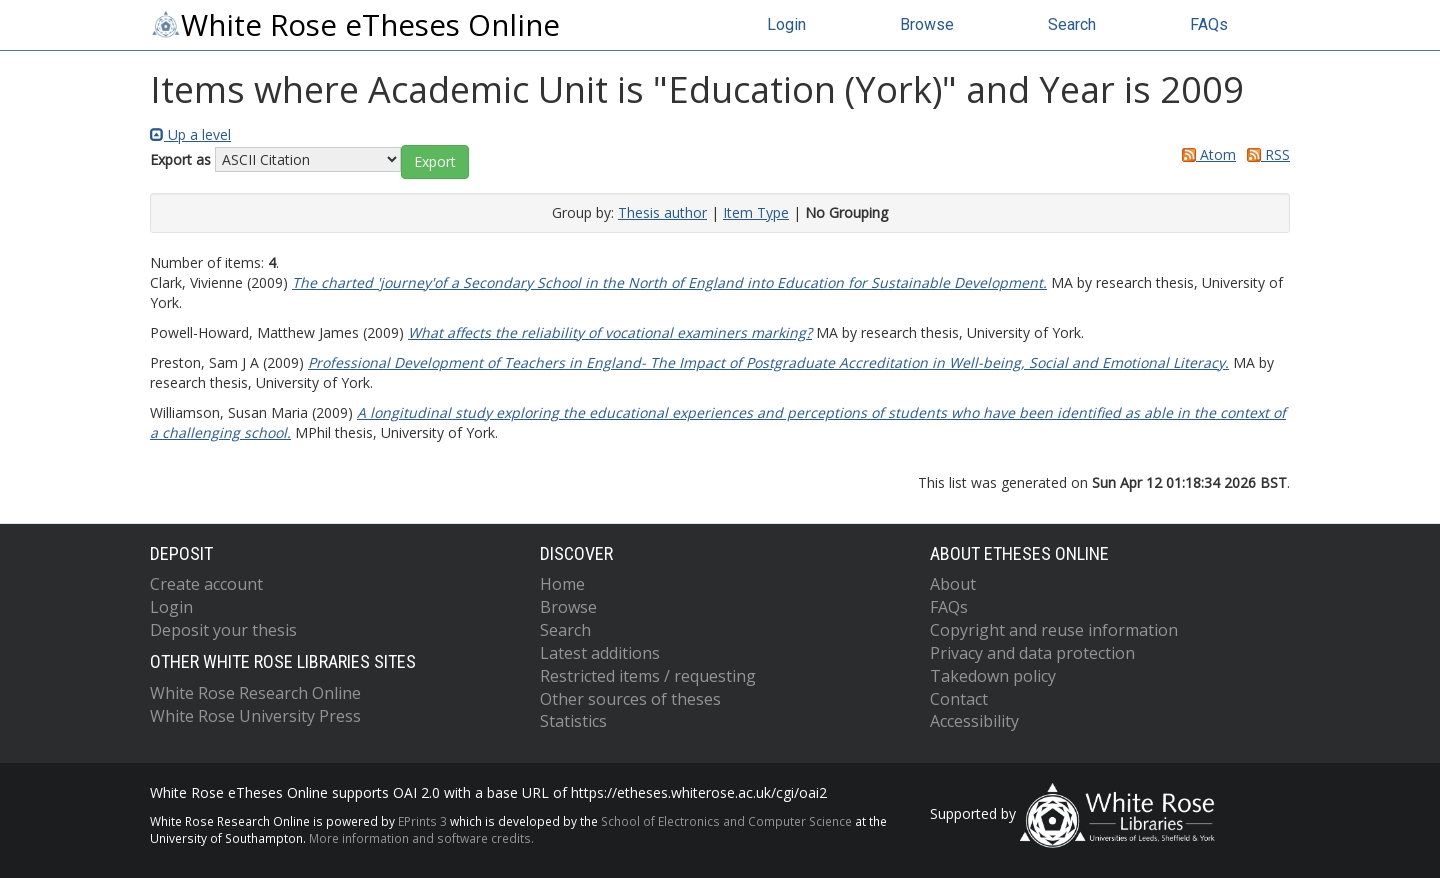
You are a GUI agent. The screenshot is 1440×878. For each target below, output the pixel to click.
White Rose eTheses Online (355, 25)
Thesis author (662, 212)
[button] (435, 162)
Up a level (190, 134)
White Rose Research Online (255, 693)
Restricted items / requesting (648, 676)
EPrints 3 (422, 821)
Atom (1205, 154)
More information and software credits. (421, 838)
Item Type (756, 212)
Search (1072, 24)
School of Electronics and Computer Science (726, 821)
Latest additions (600, 653)
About (953, 584)
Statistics (573, 721)
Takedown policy (993, 676)
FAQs (1209, 24)
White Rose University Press (255, 716)
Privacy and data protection (1032, 653)
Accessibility (974, 721)
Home (562, 584)
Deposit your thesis (223, 630)
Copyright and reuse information (1054, 630)
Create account (206, 584)
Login (786, 24)
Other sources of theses (630, 699)
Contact (959, 699)
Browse (927, 24)
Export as (180, 159)
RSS (1265, 154)
